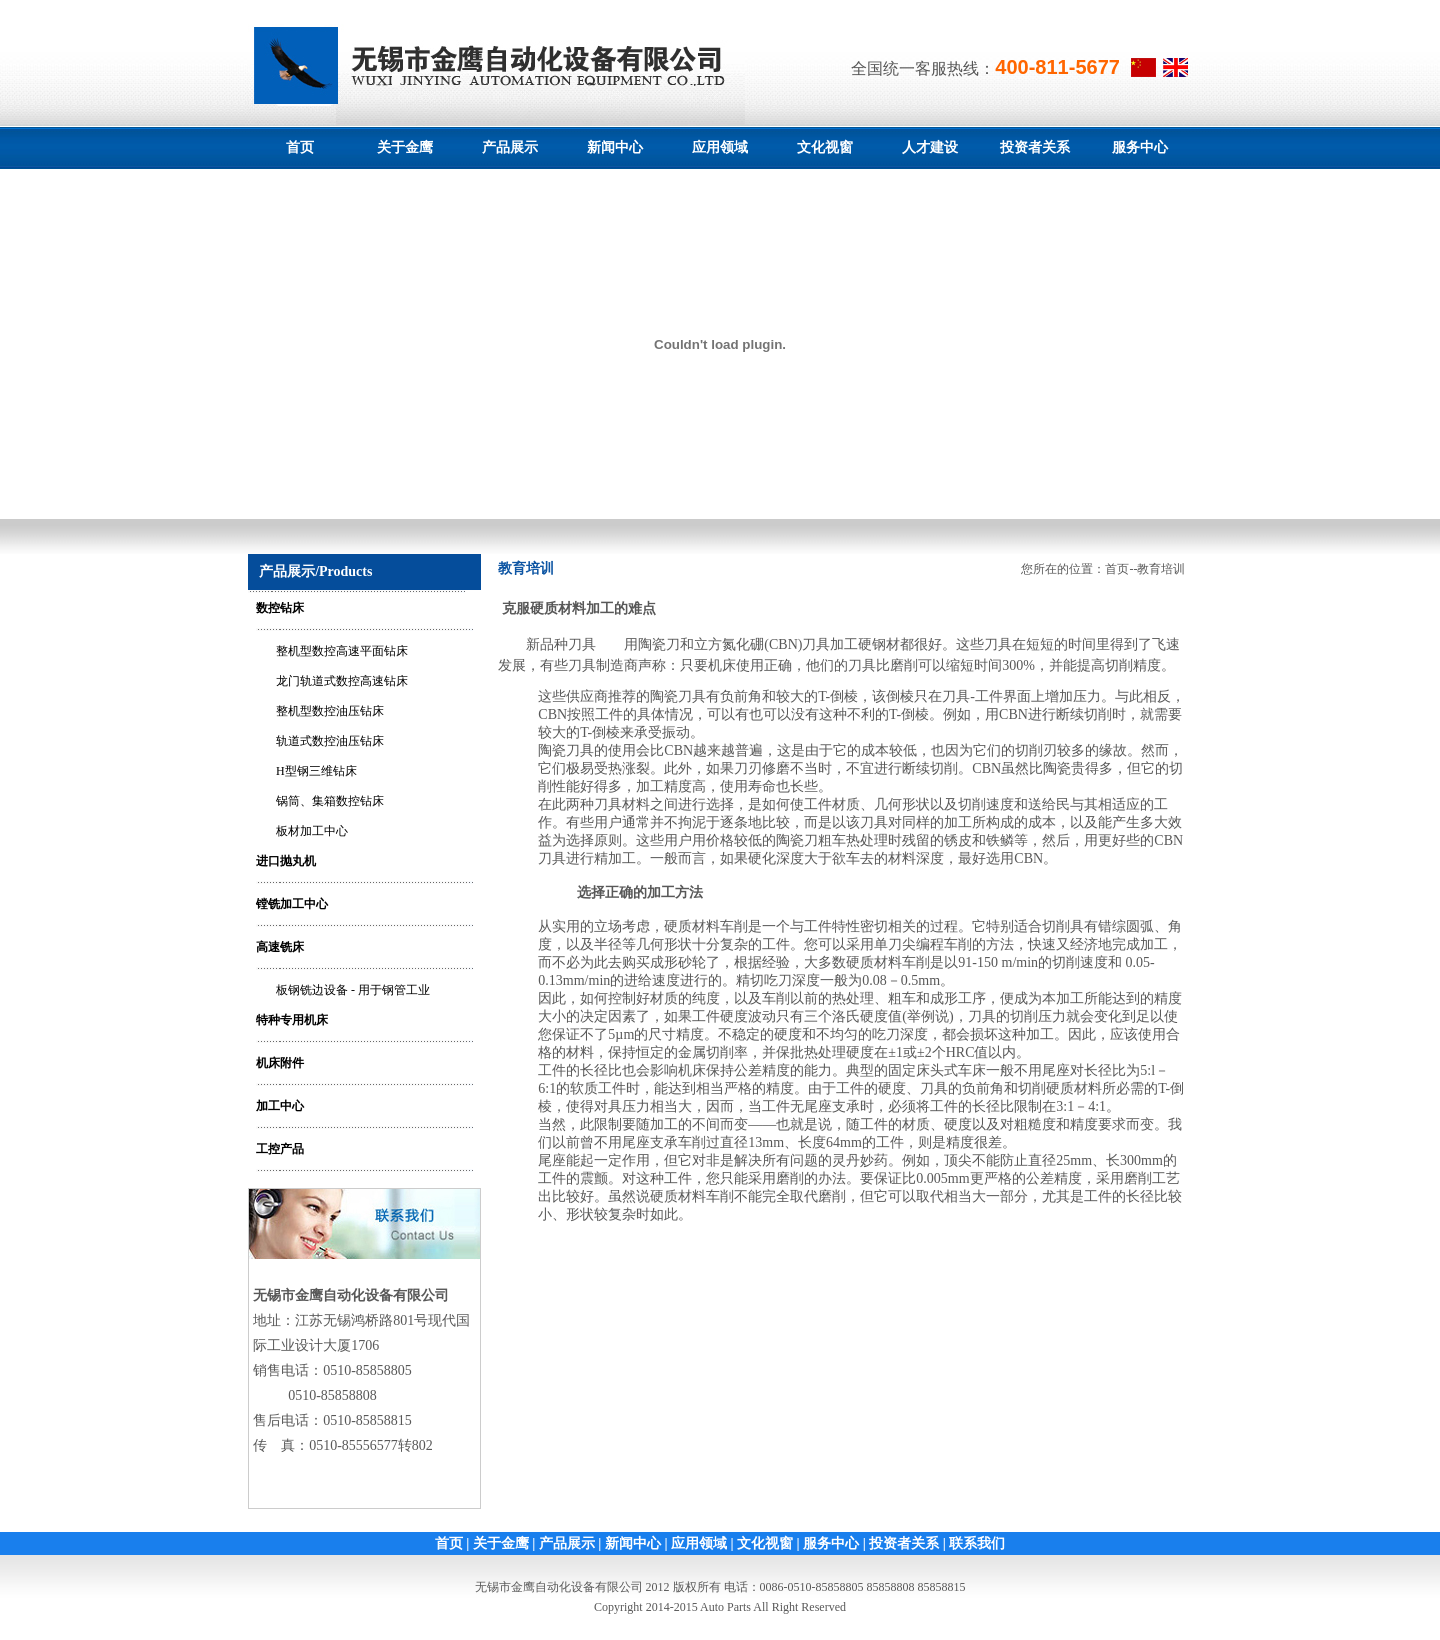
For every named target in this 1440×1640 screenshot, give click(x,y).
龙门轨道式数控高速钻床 (342, 681)
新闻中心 (615, 147)
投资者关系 (1035, 147)
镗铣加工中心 (292, 904)
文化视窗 (825, 147)
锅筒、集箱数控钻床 (330, 801)
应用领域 (720, 147)
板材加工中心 (312, 831)
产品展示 (510, 147)
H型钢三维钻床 (316, 771)
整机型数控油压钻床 (330, 711)
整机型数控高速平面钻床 (342, 651)
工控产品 (280, 1149)
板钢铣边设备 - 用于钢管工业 (353, 990)
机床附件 (280, 1063)
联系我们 (977, 1543)
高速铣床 (280, 947)
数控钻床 (280, 608)
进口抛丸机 (286, 861)
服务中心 (1140, 147)
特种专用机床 (292, 1020)
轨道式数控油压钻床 (330, 741)
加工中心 (280, 1106)
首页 (300, 147)
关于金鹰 (405, 147)
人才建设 (930, 147)
